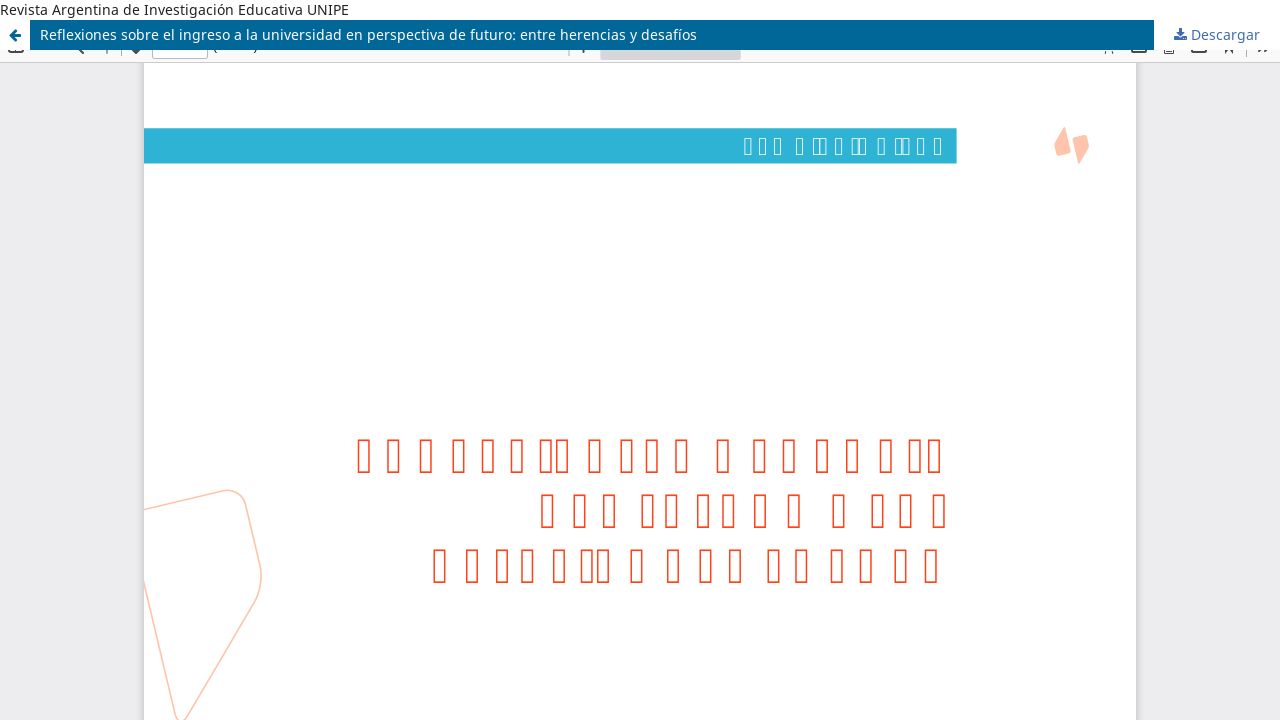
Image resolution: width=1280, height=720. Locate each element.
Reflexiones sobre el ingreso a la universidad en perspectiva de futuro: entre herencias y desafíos (368, 34)
